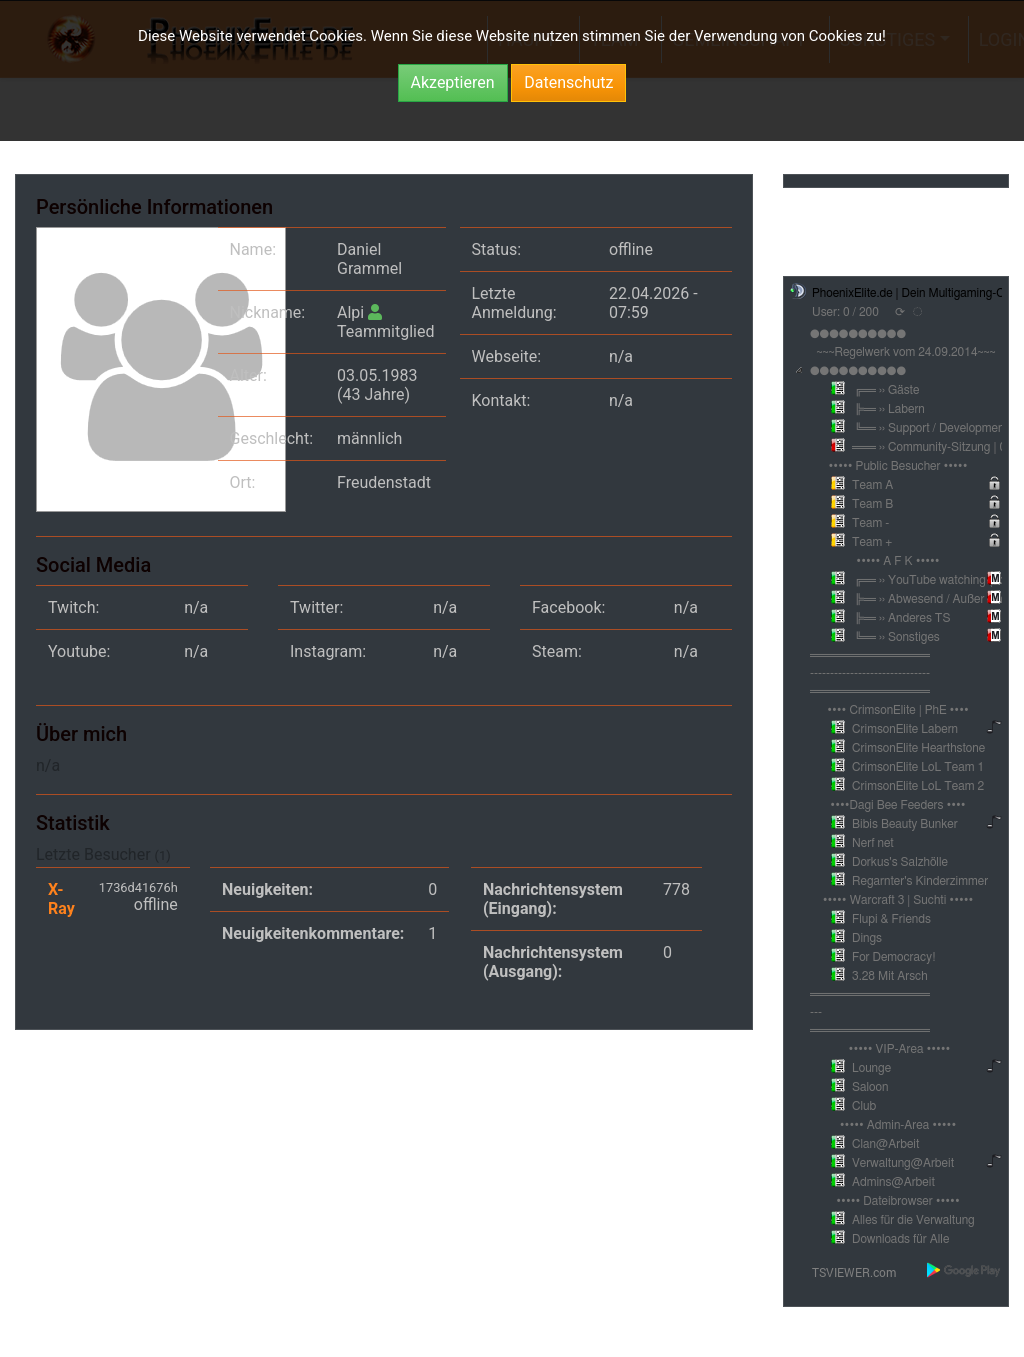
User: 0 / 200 (845, 312)
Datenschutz (568, 82)
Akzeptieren (453, 82)
